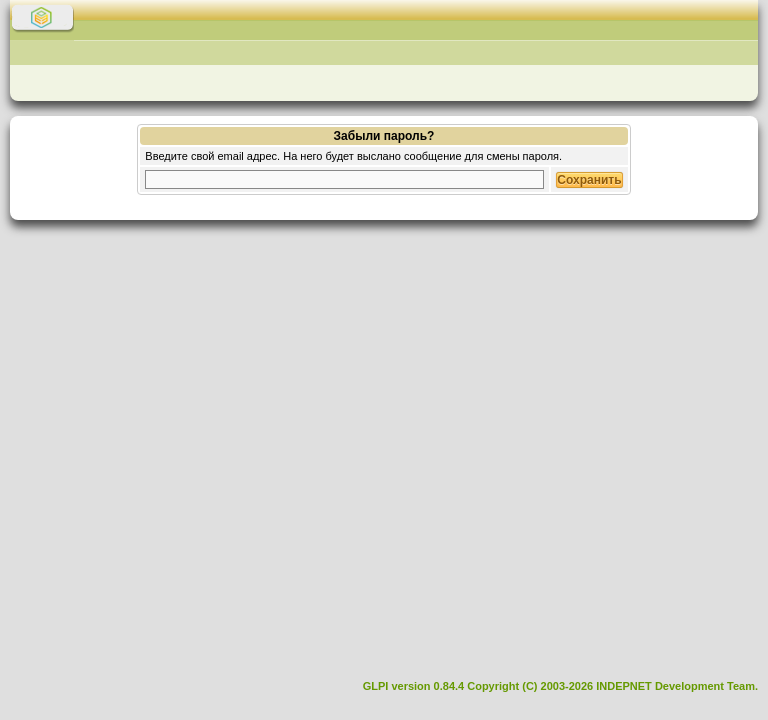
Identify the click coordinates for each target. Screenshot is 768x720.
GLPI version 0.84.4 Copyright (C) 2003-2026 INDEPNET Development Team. (560, 686)
